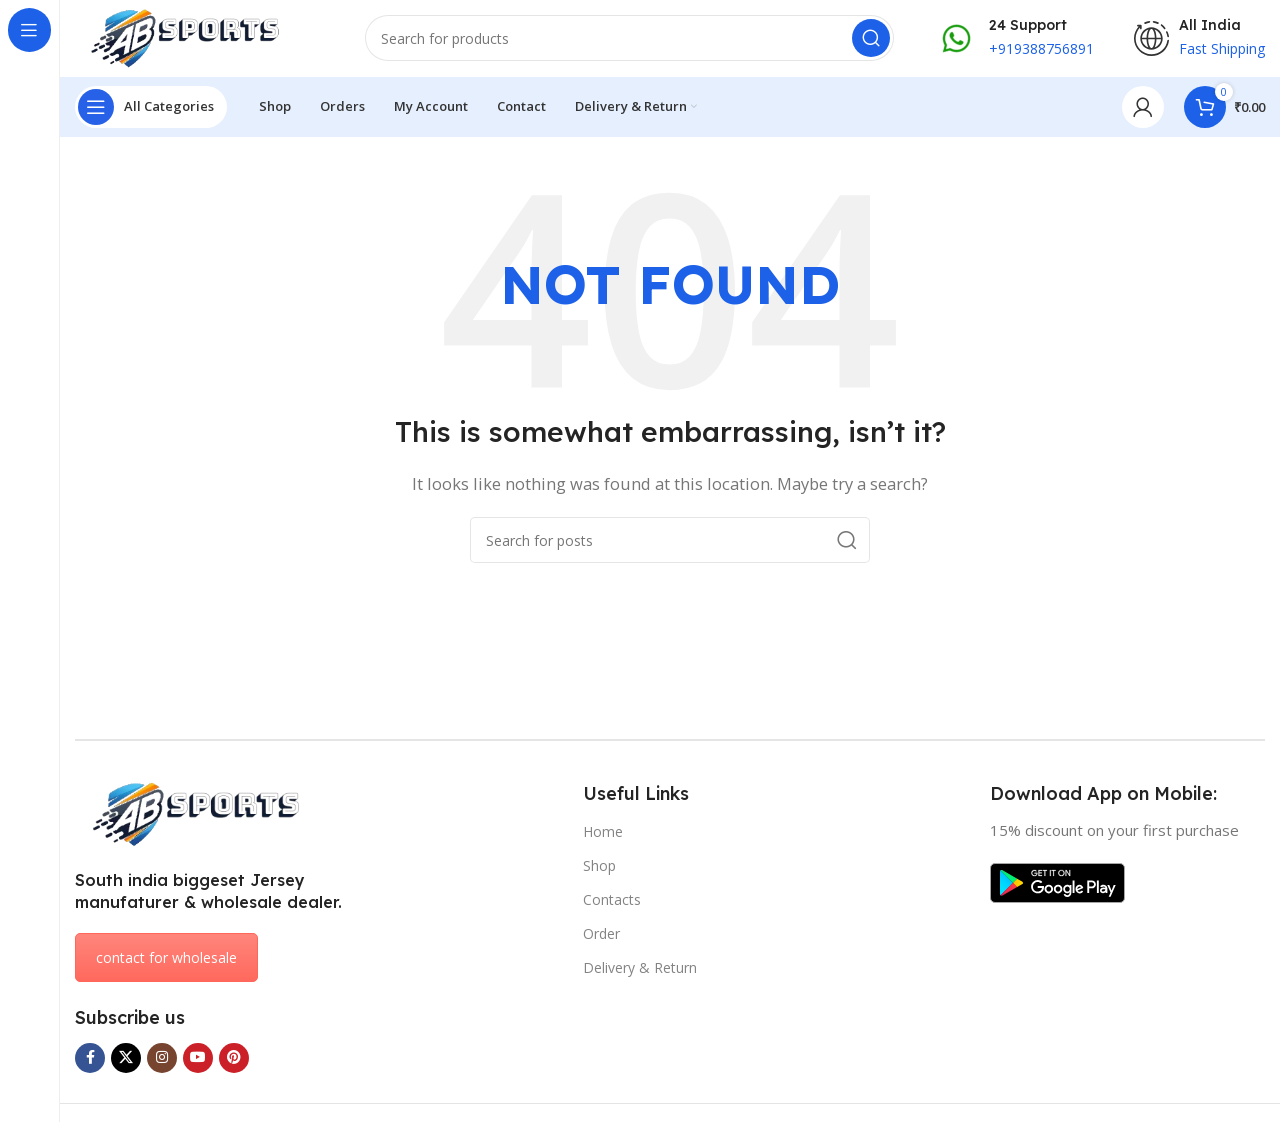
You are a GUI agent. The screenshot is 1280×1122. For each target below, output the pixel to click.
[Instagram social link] (162, 1061)
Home (603, 834)
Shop (599, 868)
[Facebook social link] (90, 1061)
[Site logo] (200, 38)
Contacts (612, 902)
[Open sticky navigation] (151, 110)
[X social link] (126, 1061)
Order (601, 936)
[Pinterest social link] (234, 1061)
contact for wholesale (166, 961)
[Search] (629, 40)
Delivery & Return (640, 971)
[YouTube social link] (198, 1061)
